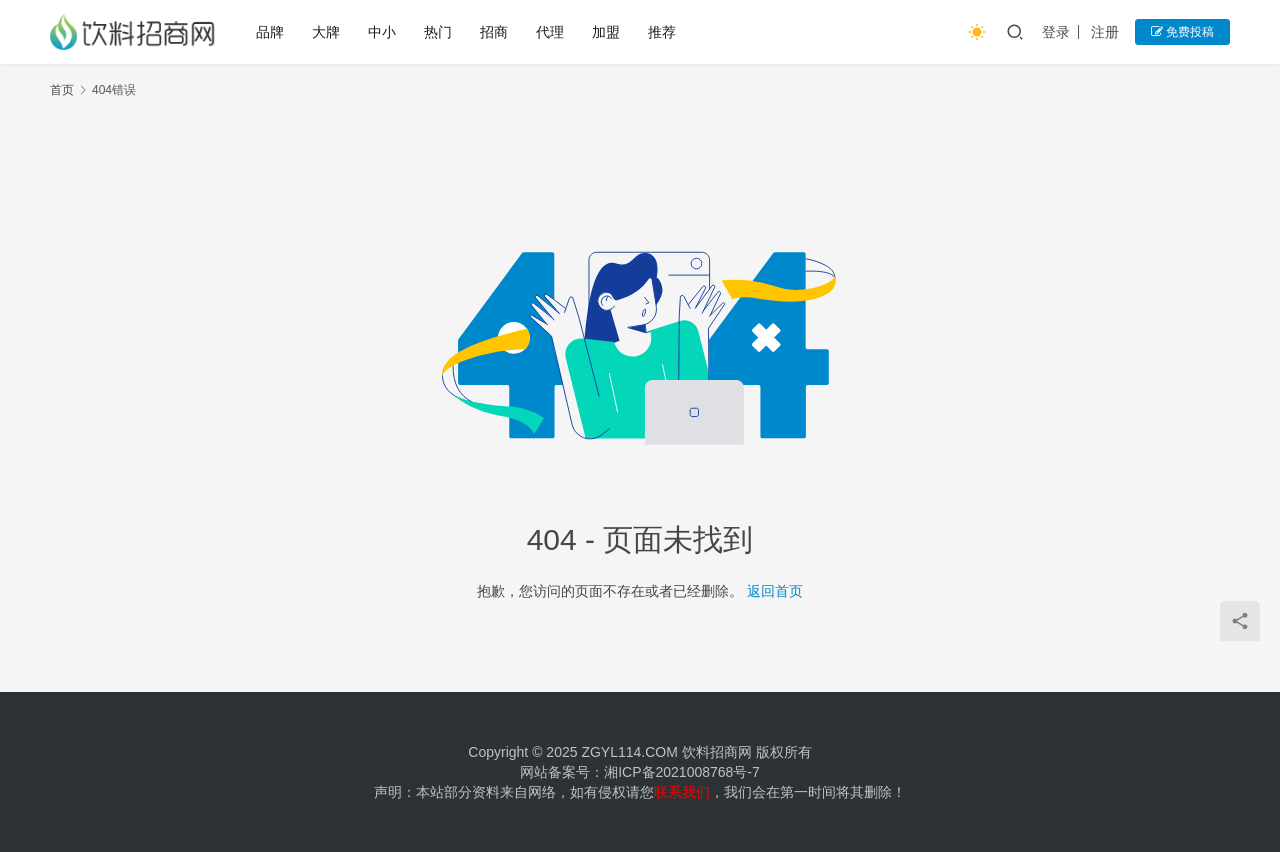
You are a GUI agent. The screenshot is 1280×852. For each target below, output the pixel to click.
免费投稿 (1182, 32)
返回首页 (775, 591)
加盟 (606, 32)
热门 (438, 32)
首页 (62, 90)
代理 (550, 32)
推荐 (662, 32)
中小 (382, 32)
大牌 (326, 32)
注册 (1105, 32)
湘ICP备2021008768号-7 (682, 772)
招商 (494, 32)
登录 (1056, 32)
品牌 (270, 32)
